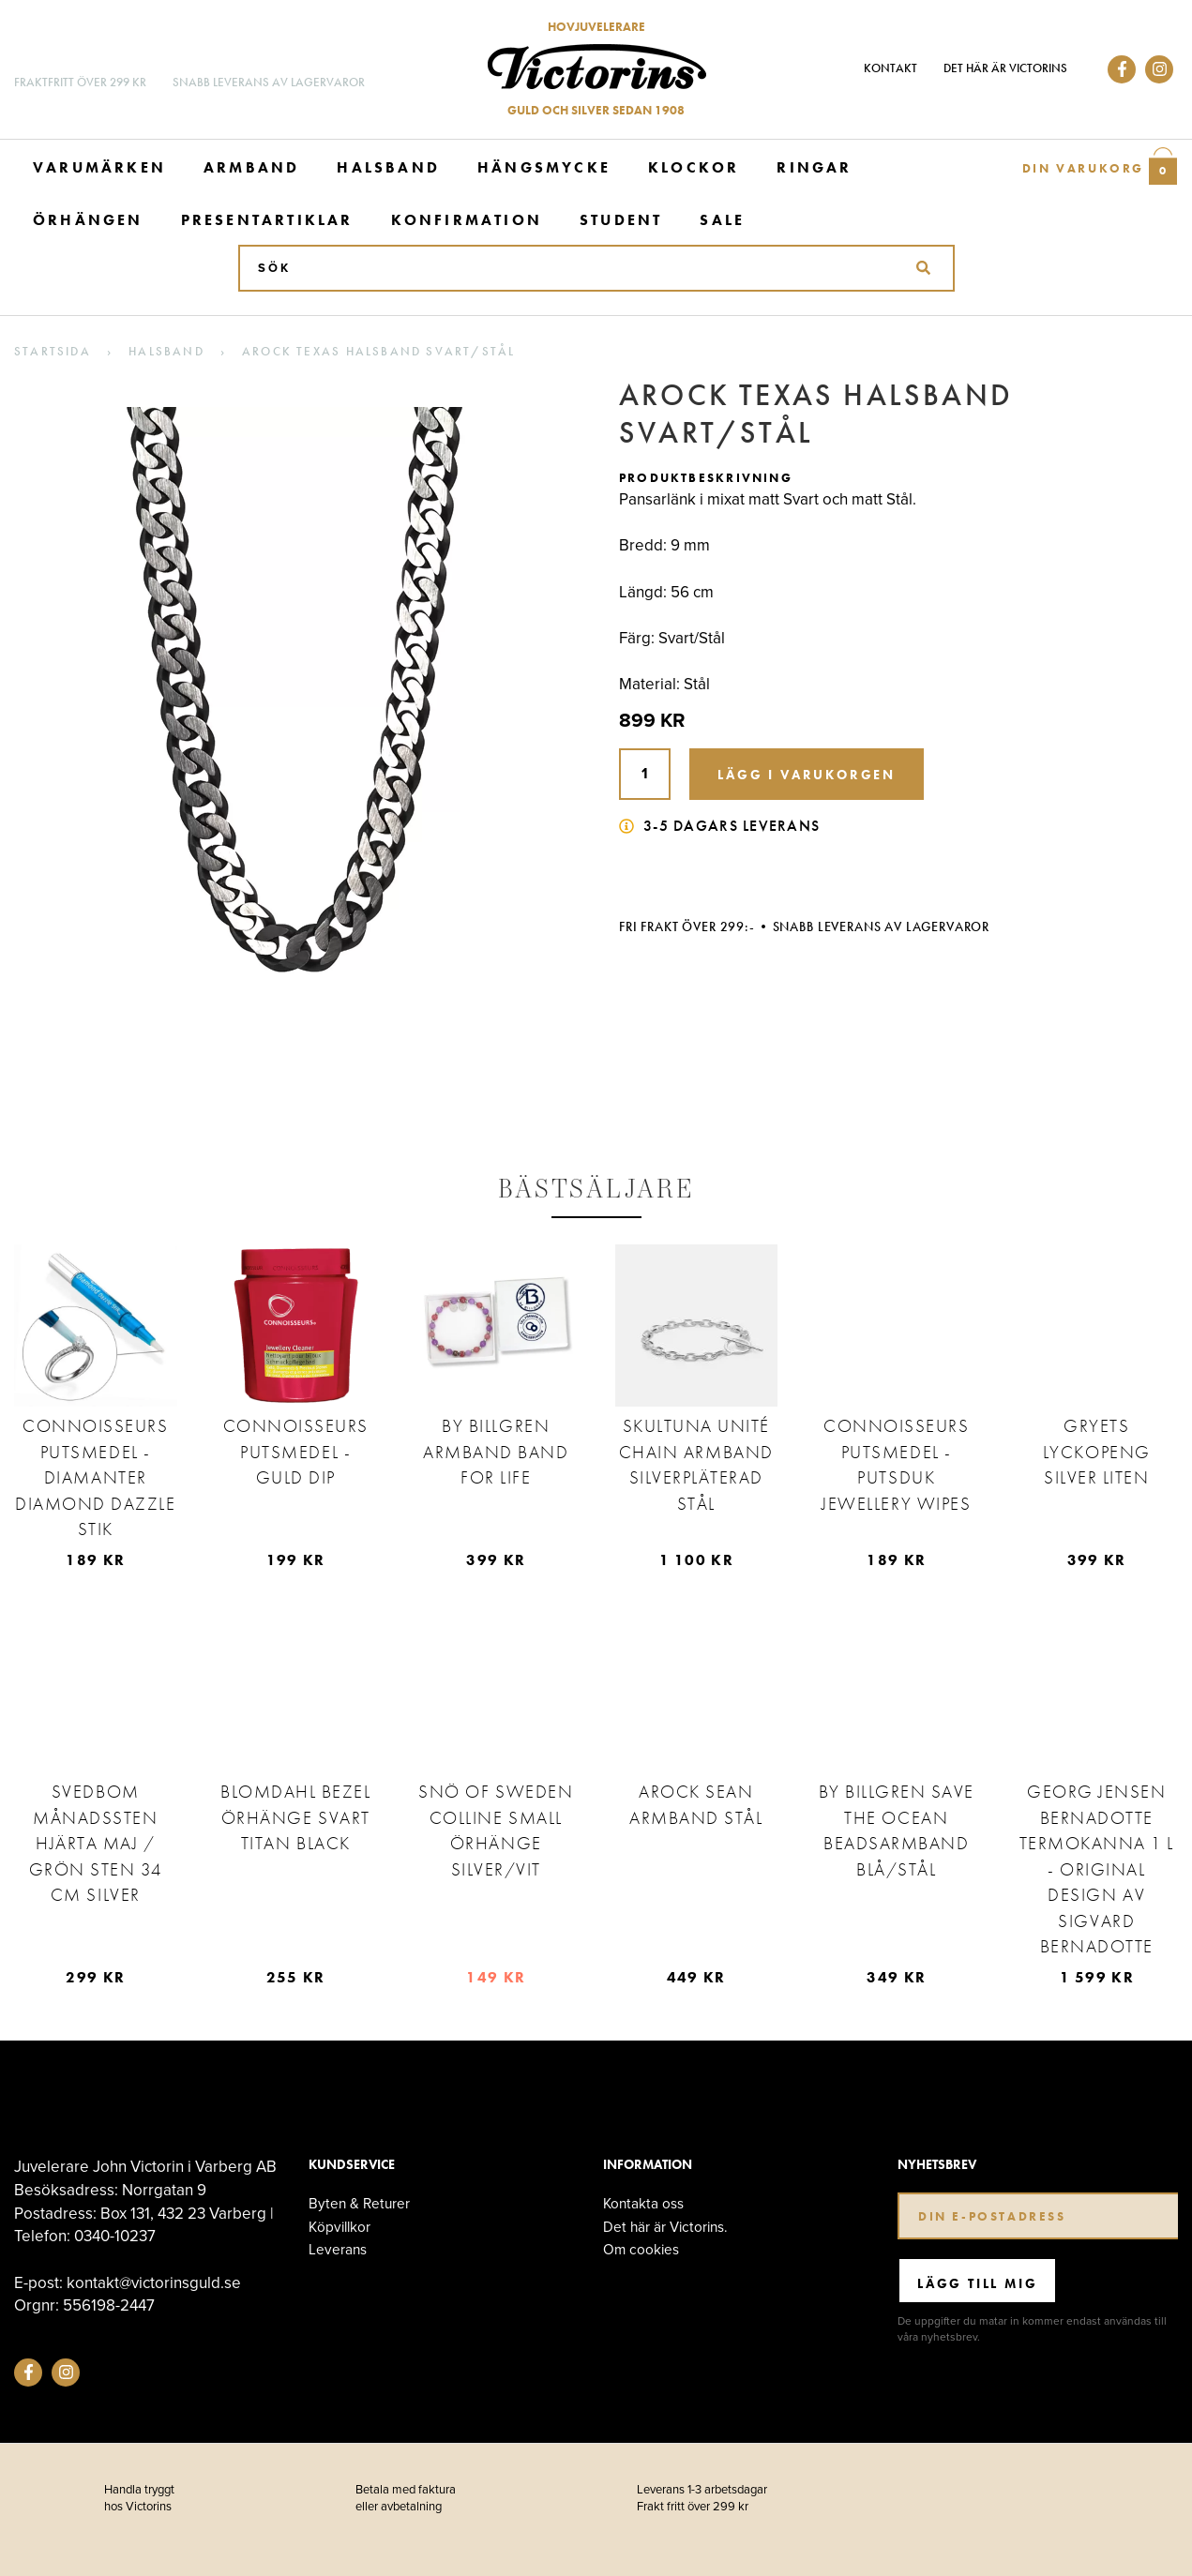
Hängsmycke (544, 167)
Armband (251, 167)
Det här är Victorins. (665, 2226)
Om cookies (641, 2249)
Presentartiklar (267, 220)
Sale (722, 220)
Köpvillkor (339, 2226)
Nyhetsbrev (937, 2165)
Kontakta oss (643, 2203)
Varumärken (99, 167)
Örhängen (88, 220)
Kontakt (890, 68)
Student (621, 220)
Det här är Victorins (1005, 68)
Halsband (388, 167)
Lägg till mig (977, 2283)
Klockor (693, 167)
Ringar (814, 167)
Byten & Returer (359, 2203)
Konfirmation (466, 220)
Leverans (338, 2249)
